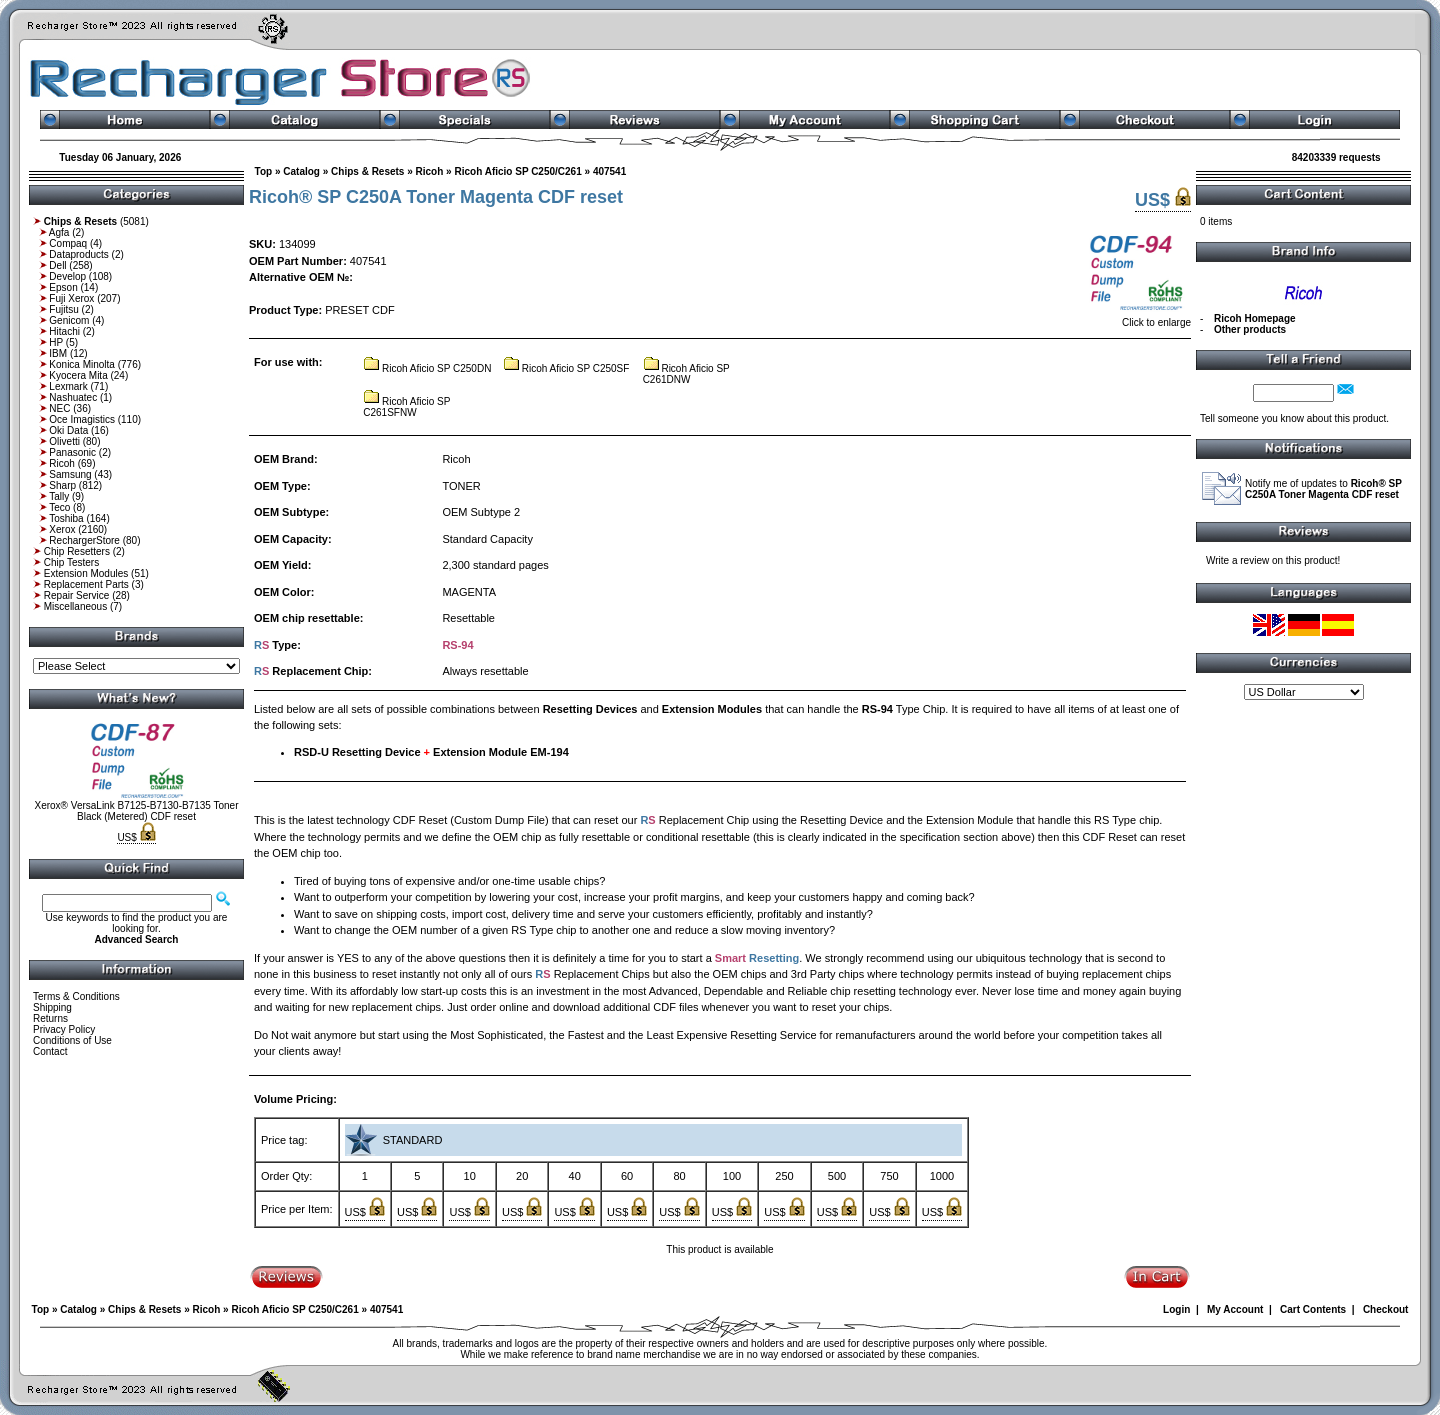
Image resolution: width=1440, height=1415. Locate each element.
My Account (1235, 1309)
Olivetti (64, 441)
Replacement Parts (86, 584)
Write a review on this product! (1273, 560)
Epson (63, 287)
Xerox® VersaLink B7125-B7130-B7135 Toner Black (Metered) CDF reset (137, 811)
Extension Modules (86, 573)
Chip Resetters (77, 551)
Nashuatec (73, 397)
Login (1176, 1309)
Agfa (59, 232)
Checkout (1386, 1309)
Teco (59, 507)
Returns (50, 1018)
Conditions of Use (72, 1040)
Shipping (52, 1007)
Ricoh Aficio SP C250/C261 (517, 171)
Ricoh (62, 463)
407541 (609, 171)
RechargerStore (84, 540)
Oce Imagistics (82, 419)
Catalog (301, 171)
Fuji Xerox (71, 298)
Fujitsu (63, 309)
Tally (59, 496)
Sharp (62, 485)
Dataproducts (78, 254)
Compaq (68, 243)
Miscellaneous (75, 606)
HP (56, 342)
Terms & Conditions (76, 996)
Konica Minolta (82, 364)
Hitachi (64, 331)
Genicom (69, 320)
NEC (59, 408)
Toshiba (66, 518)
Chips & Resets (367, 171)
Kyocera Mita (78, 375)
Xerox (62, 529)
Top (264, 171)
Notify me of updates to (1323, 489)
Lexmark (68, 386)
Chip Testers (71, 562)
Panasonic (72, 452)
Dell (57, 265)
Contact (50, 1051)
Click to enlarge (1138, 318)
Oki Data (68, 430)
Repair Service (77, 595)
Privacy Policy (64, 1029)
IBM (58, 353)
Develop (67, 276)
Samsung (70, 474)
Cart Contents (1313, 1309)
